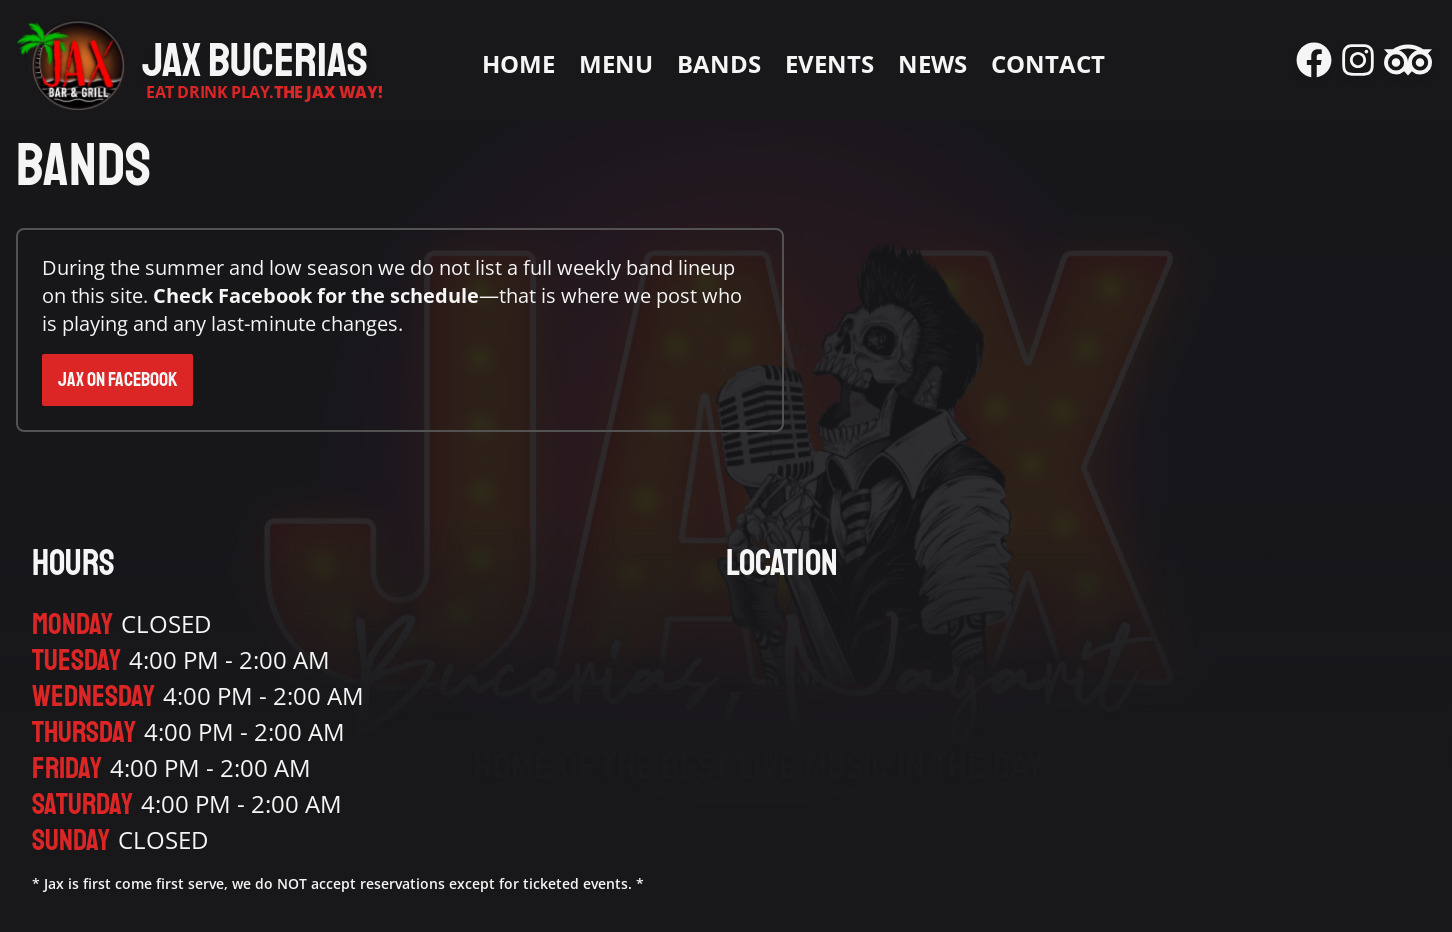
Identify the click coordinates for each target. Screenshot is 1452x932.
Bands (719, 64)
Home (518, 64)
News (932, 64)
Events (829, 64)
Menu (616, 64)
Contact (1048, 64)
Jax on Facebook (117, 379)
